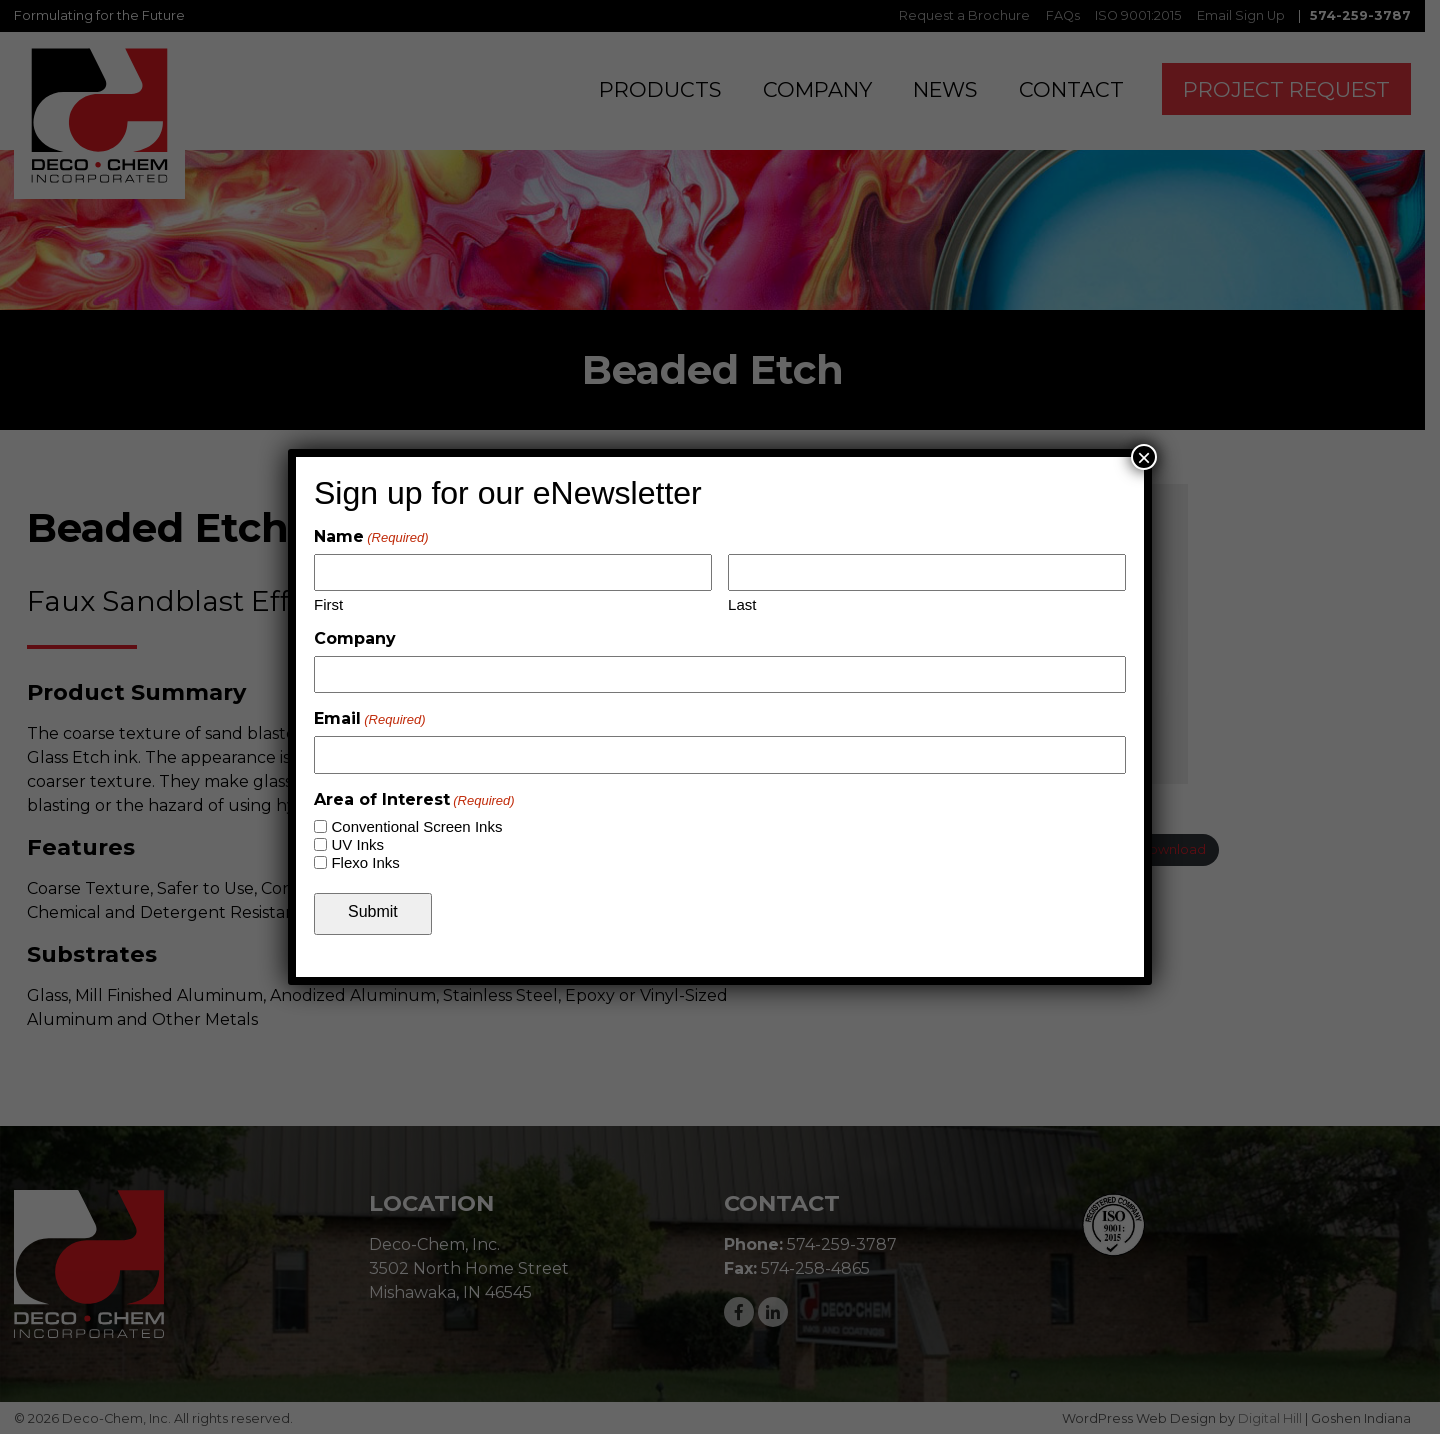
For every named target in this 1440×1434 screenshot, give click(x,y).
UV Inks (357, 844)
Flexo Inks (365, 862)
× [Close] (1144, 457)
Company (355, 638)
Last (742, 604)
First (328, 604)
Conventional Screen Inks (416, 826)
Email (370, 718)
